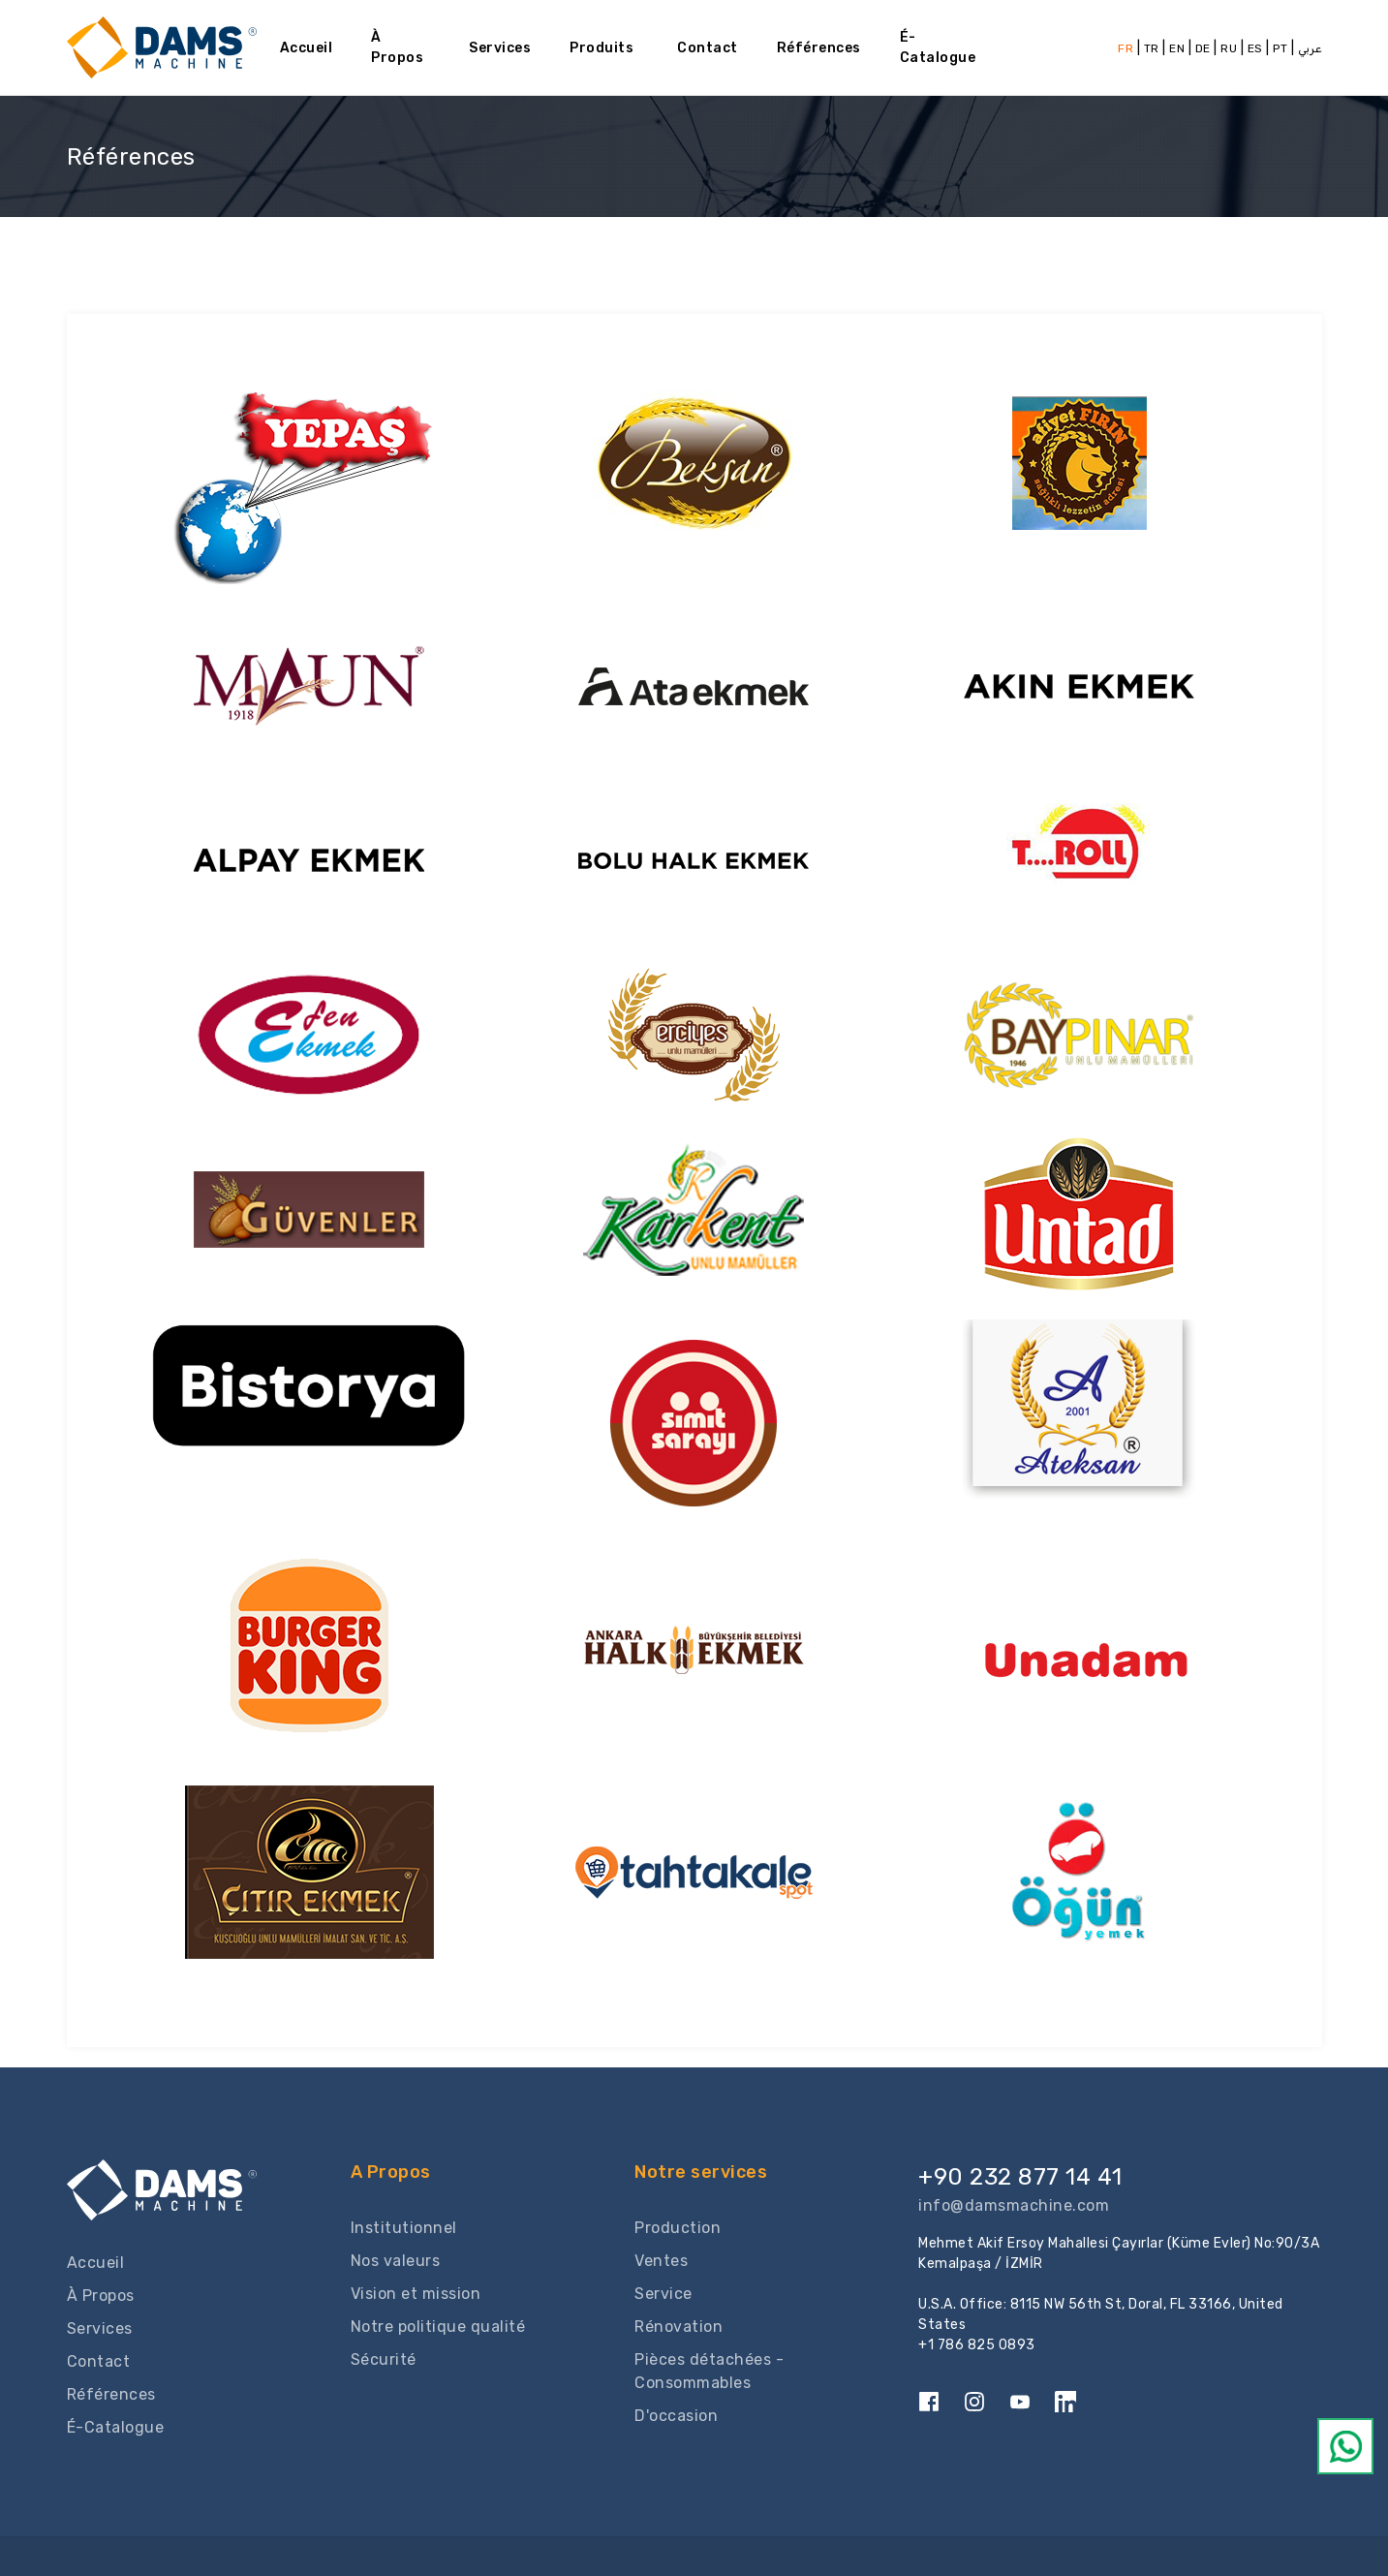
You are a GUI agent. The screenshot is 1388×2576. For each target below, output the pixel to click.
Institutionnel (404, 2228)
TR (1153, 48)
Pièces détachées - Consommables (709, 2371)
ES (1255, 48)
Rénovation (678, 2326)
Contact (707, 48)
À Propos (397, 47)
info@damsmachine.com (1013, 2205)
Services (500, 48)
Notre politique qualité (438, 2326)
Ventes (661, 2260)
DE (1203, 48)
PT (1280, 48)
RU (1228, 48)
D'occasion (676, 2415)
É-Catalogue (938, 47)
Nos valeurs (396, 2260)
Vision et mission (416, 2293)
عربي (1310, 48)
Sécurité (383, 2359)
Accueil (306, 48)
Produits (601, 48)
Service (663, 2293)
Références (819, 48)
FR (1125, 48)
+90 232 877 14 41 (1020, 2176)
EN (1177, 48)
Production (677, 2228)
